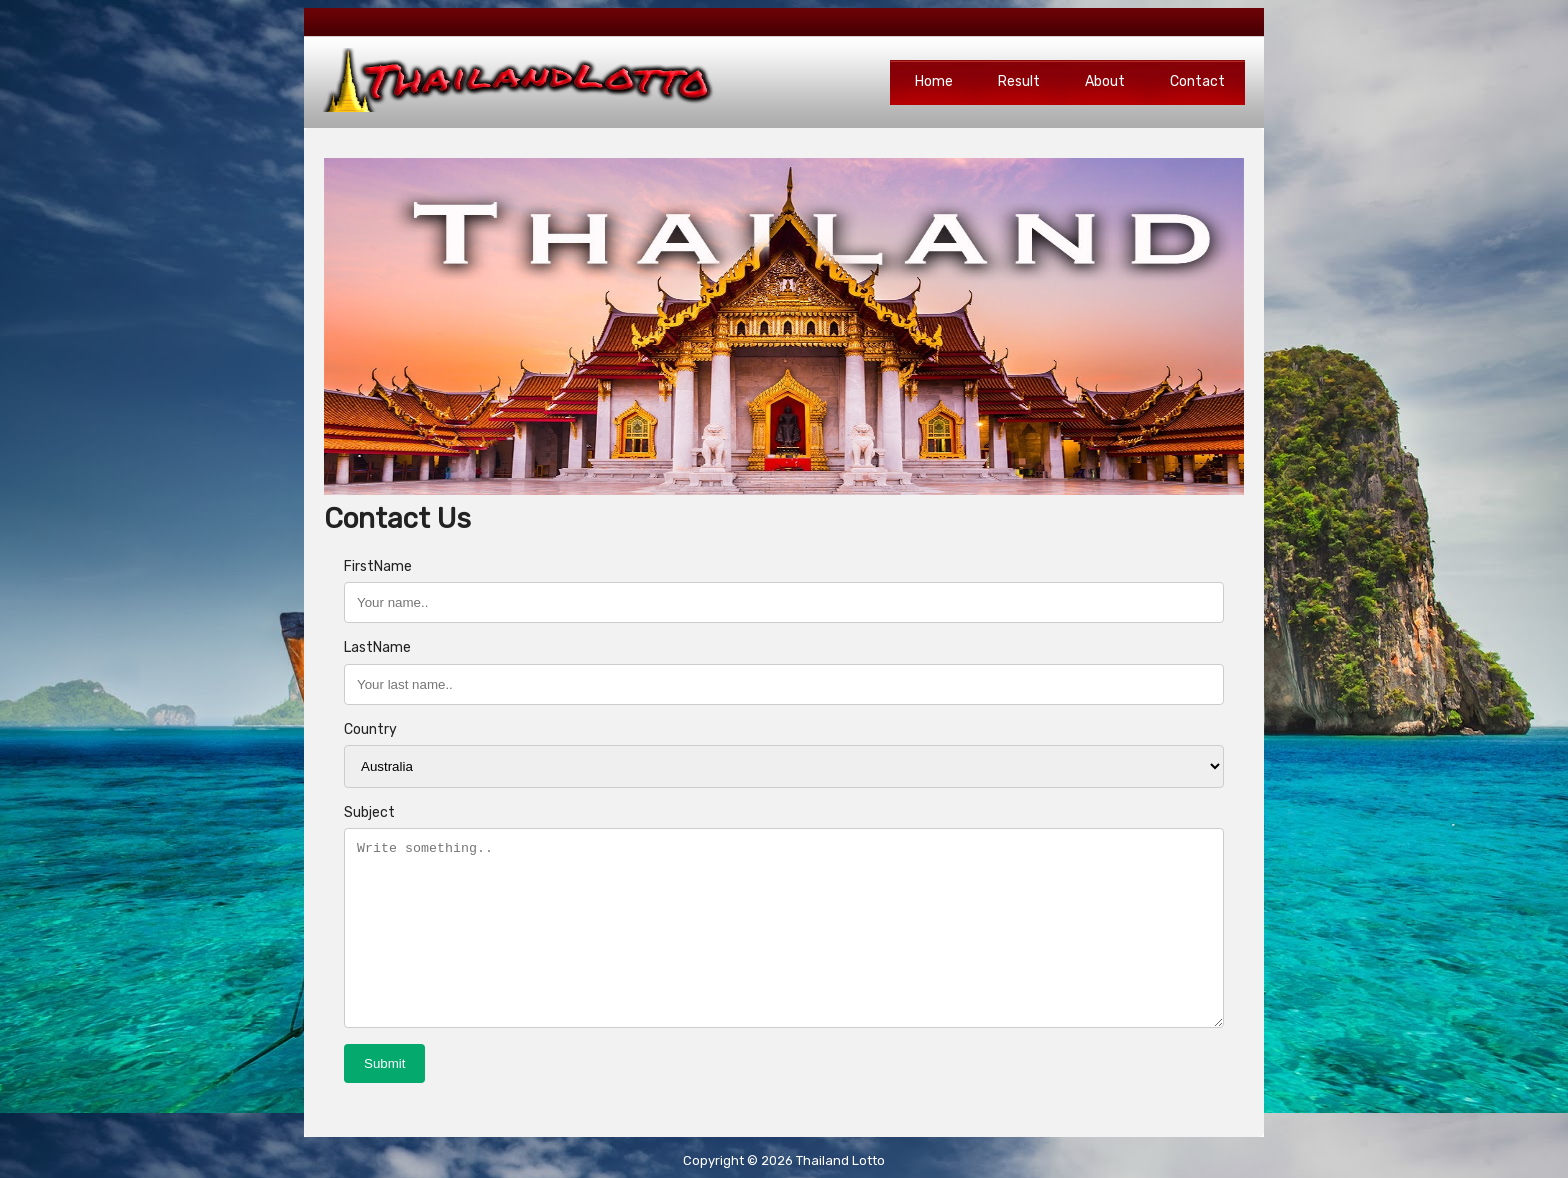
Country (370, 729)
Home (934, 81)
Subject (369, 812)
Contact (1197, 81)
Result (1019, 81)
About (1105, 81)
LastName (377, 647)
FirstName (378, 566)
